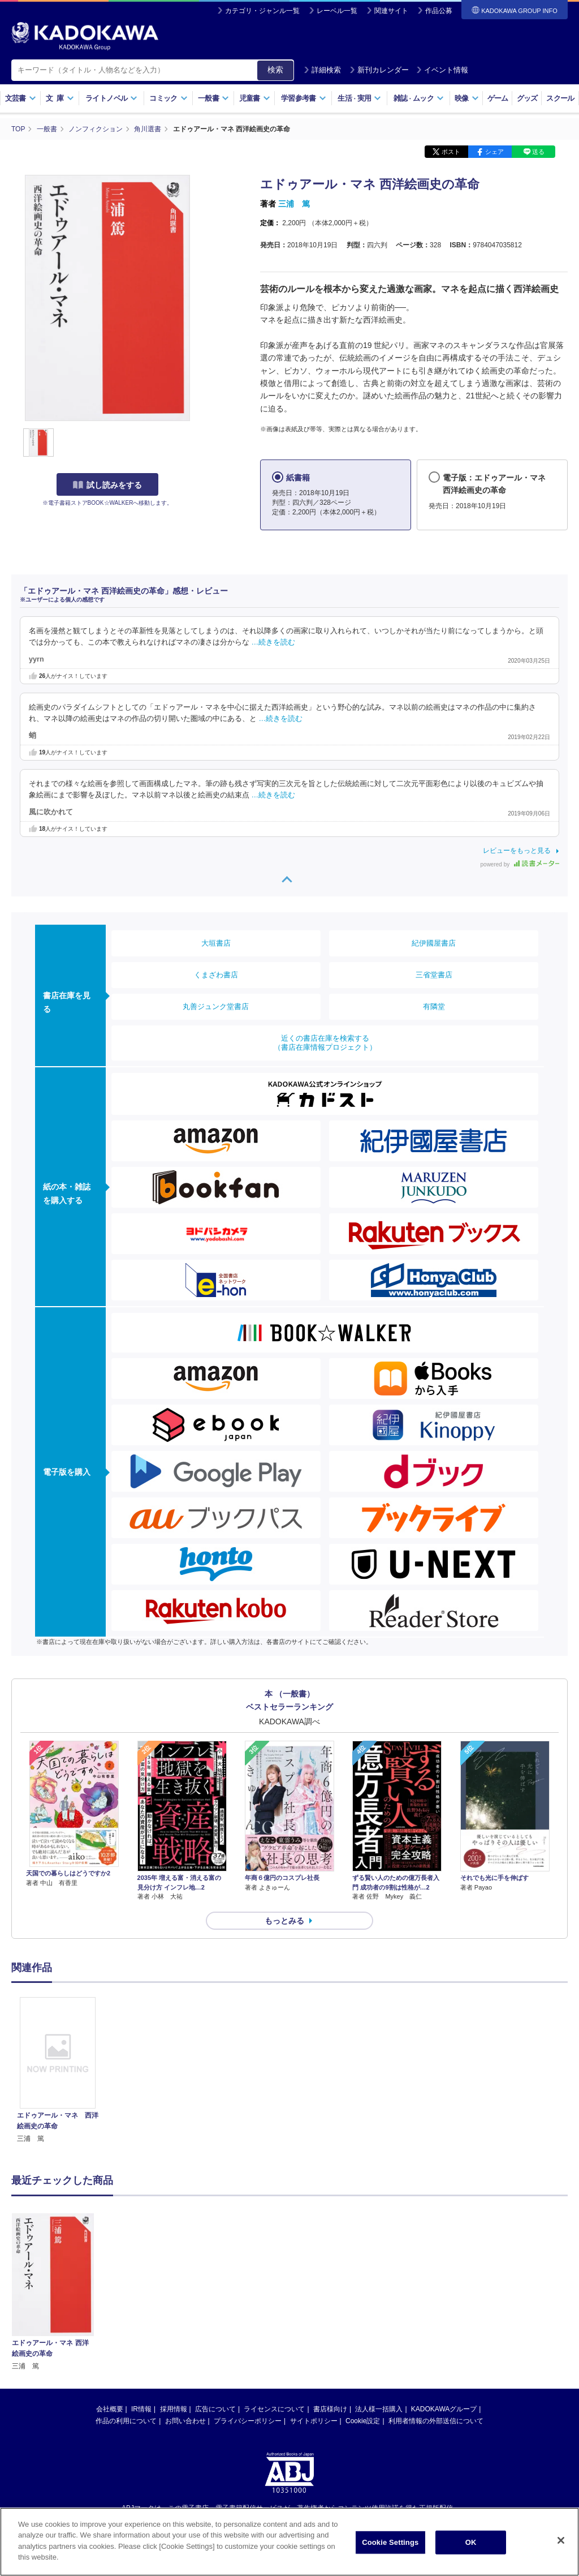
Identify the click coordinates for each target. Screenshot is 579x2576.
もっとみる (284, 1920)
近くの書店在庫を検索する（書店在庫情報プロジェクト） (325, 1042)
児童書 (254, 98)
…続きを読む (274, 642)
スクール (560, 98)
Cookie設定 (362, 2421)
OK (471, 2543)
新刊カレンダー (379, 70)
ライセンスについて (274, 2409)
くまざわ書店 (216, 975)
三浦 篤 (294, 203)
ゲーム (497, 98)
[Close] (560, 2540)
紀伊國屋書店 (434, 943)
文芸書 (20, 98)
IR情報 (141, 2409)
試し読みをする (107, 485)
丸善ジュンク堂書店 (216, 1006)
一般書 (213, 98)
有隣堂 (434, 1006)
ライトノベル (111, 98)
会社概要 (109, 2409)
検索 (275, 69)
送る (538, 151)
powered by (520, 864)
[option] (57, 2070)
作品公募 (438, 11)
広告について (215, 2409)
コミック (168, 98)
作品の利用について (126, 2421)
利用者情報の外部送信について (435, 2421)
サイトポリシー (314, 2421)
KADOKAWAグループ (444, 2409)
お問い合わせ (185, 2421)
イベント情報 (442, 70)
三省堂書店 (434, 975)
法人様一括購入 (379, 2409)
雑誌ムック (419, 98)
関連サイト (391, 11)
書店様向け (330, 2409)
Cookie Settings (390, 2543)
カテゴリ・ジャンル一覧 (262, 11)
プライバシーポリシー (248, 2421)
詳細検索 (322, 70)
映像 (467, 98)
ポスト (451, 151)
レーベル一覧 (337, 11)
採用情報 (173, 2409)
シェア (494, 151)
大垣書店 (216, 943)
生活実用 (359, 98)
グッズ (527, 98)
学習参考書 (303, 98)
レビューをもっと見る (517, 851)
